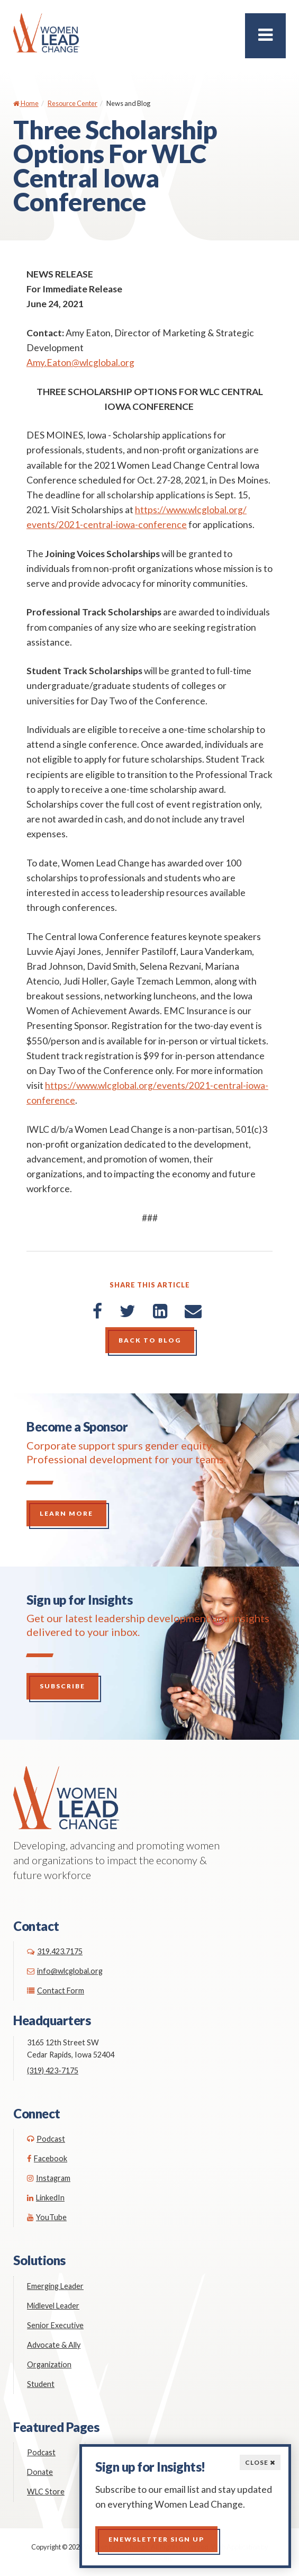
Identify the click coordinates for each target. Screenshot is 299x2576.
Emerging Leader (55, 2286)
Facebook (47, 2158)
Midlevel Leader (53, 2305)
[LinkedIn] (160, 1310)
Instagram (48, 2178)
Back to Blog (150, 1340)
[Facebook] (97, 1310)
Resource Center (72, 103)
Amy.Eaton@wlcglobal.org (80, 362)
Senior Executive (55, 2325)
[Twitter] (127, 1310)
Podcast (46, 2138)
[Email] (193, 1310)
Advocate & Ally (53, 2344)
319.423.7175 (55, 1951)
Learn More (66, 1513)
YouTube (47, 2217)
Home (26, 103)
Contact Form (55, 1990)
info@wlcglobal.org (65, 1970)
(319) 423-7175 (52, 2070)
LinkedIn (46, 2197)
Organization (49, 2364)
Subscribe (62, 1686)
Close (260, 2462)
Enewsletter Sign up (156, 2539)
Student (41, 2384)
